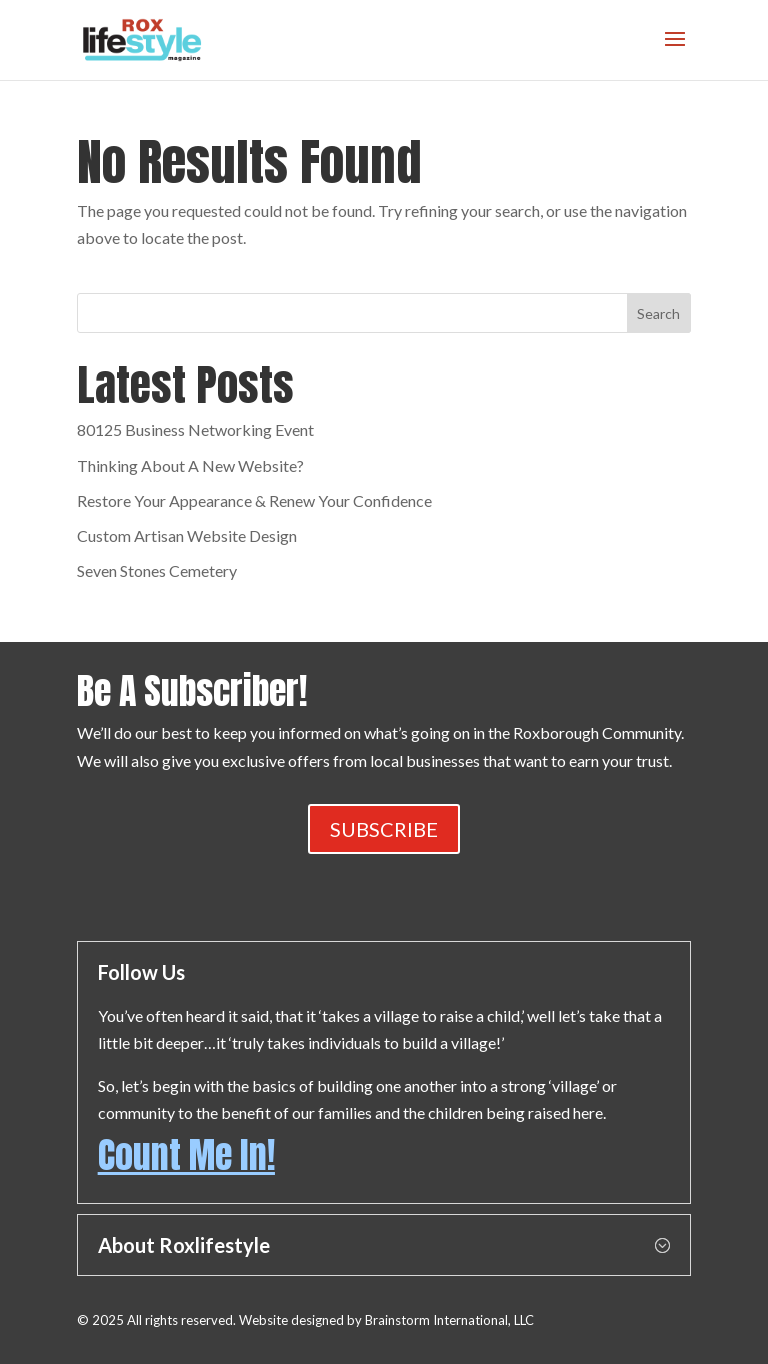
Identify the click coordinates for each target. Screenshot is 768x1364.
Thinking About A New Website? (190, 465)
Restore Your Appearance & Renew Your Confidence (254, 500)
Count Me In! (186, 1155)
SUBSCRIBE (384, 829)
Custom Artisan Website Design (187, 535)
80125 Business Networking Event (195, 429)
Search (658, 313)
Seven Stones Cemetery (157, 570)
